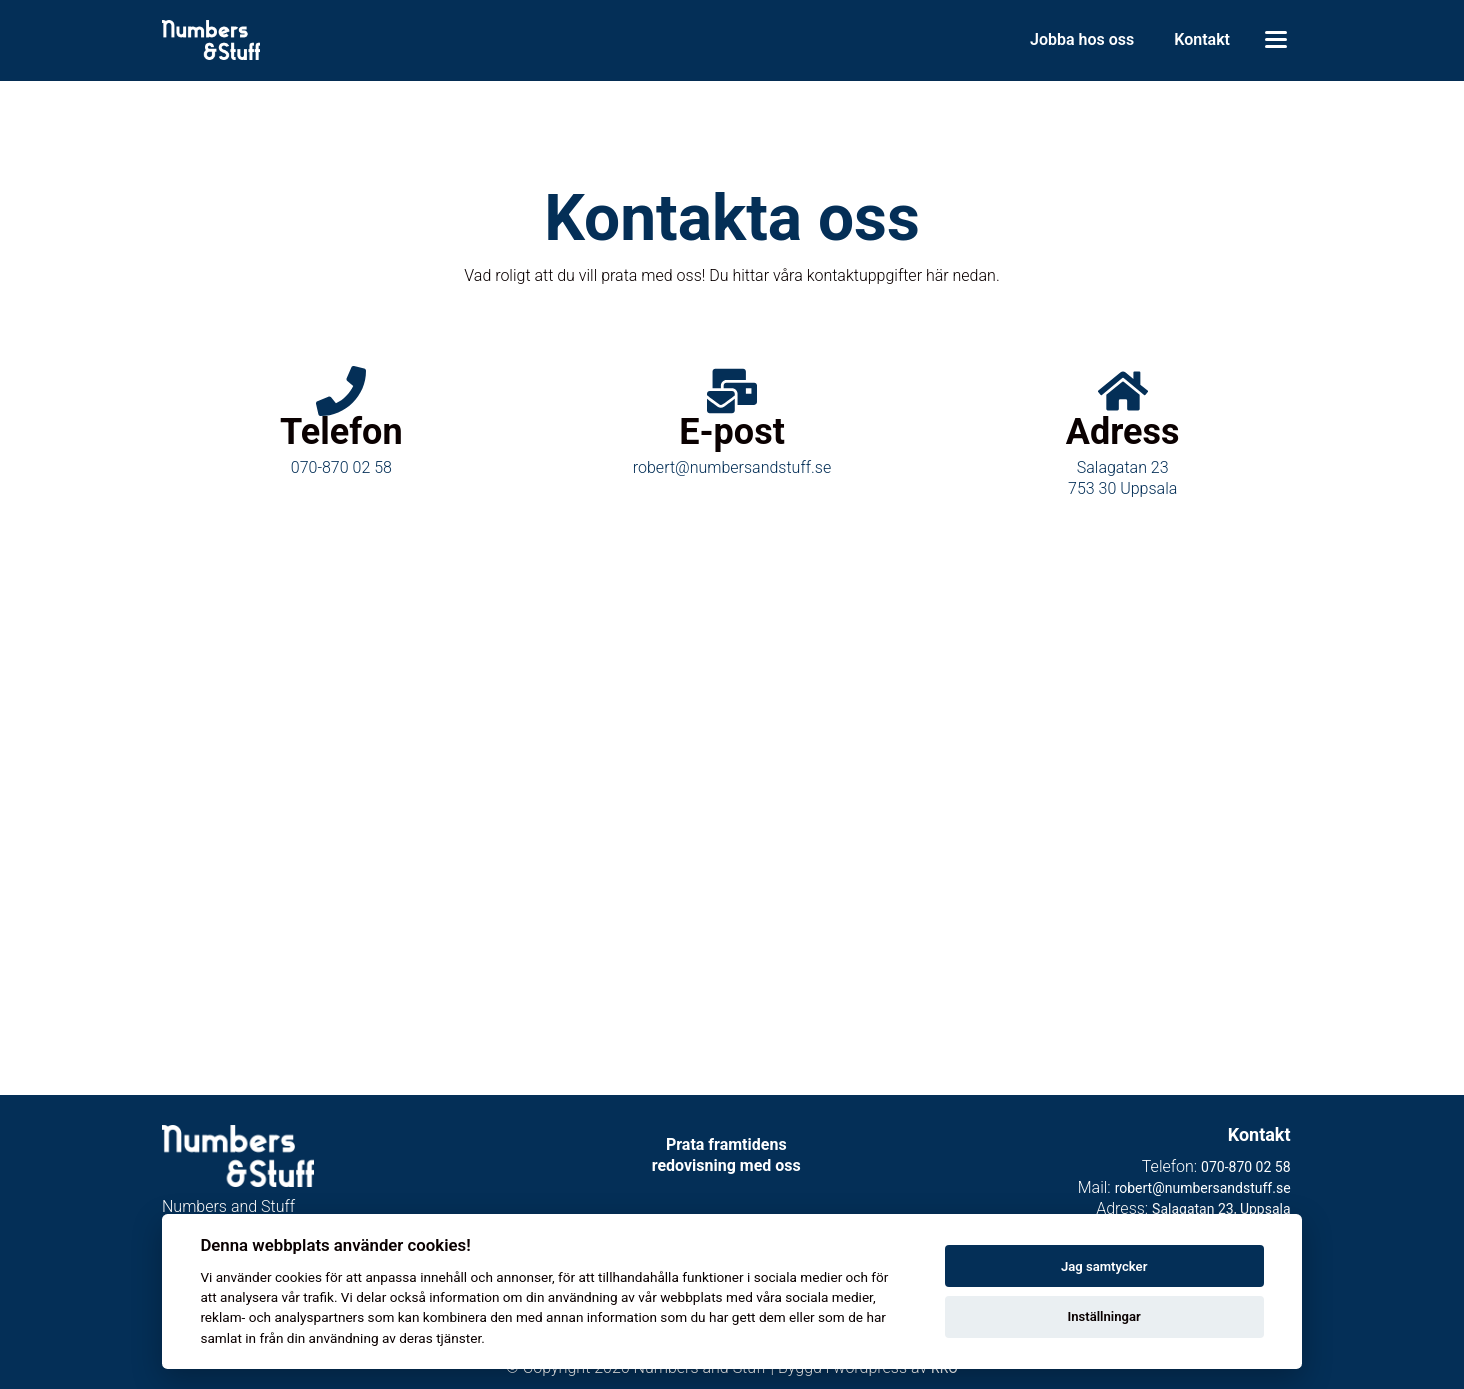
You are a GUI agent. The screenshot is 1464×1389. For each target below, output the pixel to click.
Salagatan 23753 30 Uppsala (1122, 478)
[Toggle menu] (1276, 40)
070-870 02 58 (341, 467)
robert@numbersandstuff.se (732, 467)
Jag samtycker (1104, 1266)
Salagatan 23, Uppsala (1221, 1209)
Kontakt (1202, 39)
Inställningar (1103, 1316)
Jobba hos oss (1082, 39)
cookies (298, 1277)
